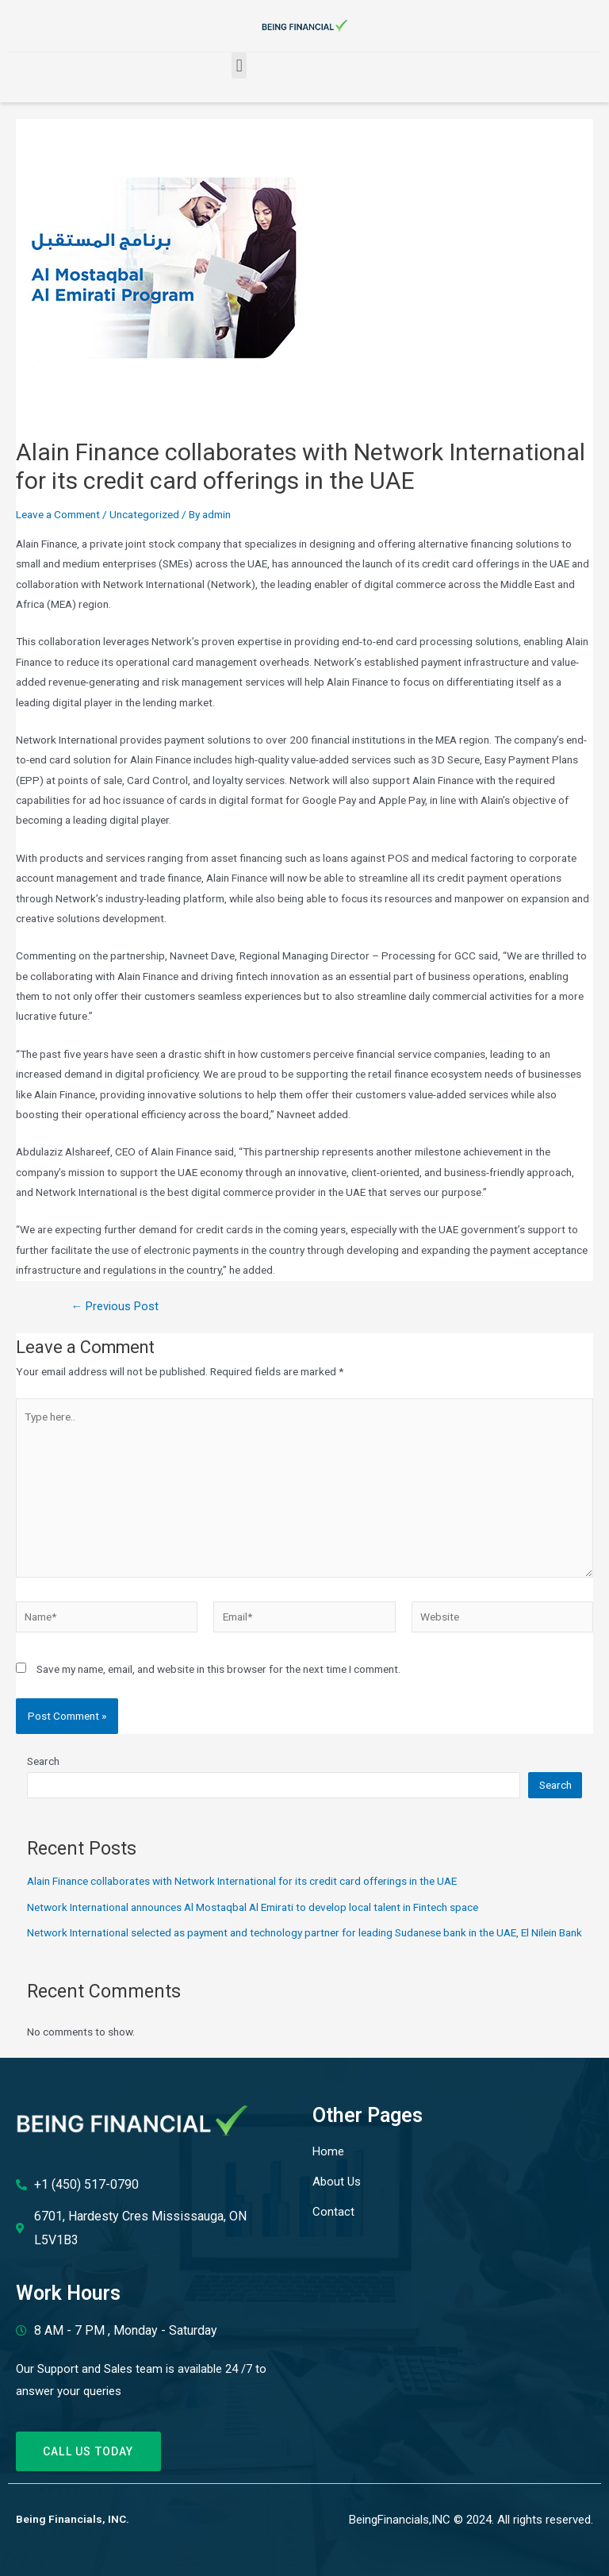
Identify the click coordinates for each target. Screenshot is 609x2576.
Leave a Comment (58, 514)
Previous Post (115, 1307)
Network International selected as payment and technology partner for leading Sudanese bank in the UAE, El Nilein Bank (304, 1932)
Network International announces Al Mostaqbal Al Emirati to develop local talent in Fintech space (252, 1907)
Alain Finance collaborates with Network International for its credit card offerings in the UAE (242, 1880)
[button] (239, 65)
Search (43, 1761)
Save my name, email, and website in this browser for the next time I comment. (218, 1669)
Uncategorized (144, 514)
